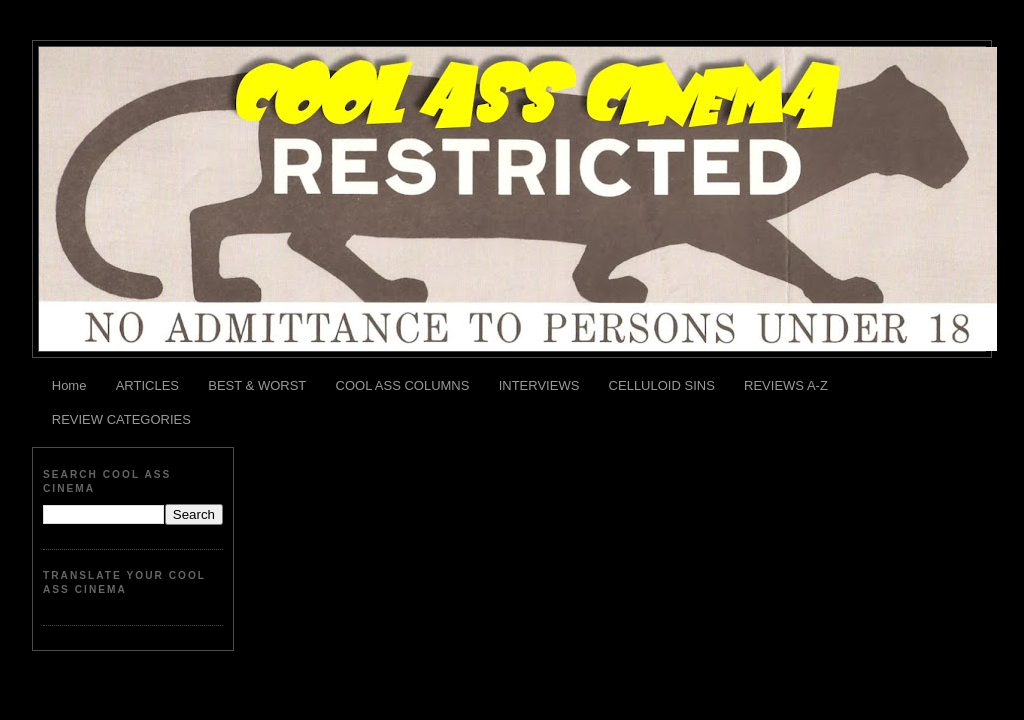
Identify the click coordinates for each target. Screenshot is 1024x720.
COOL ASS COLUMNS (403, 385)
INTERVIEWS (539, 385)
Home (69, 385)
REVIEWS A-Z (786, 385)
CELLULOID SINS (662, 385)
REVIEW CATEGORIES (121, 419)
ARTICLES (147, 385)
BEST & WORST (257, 385)
